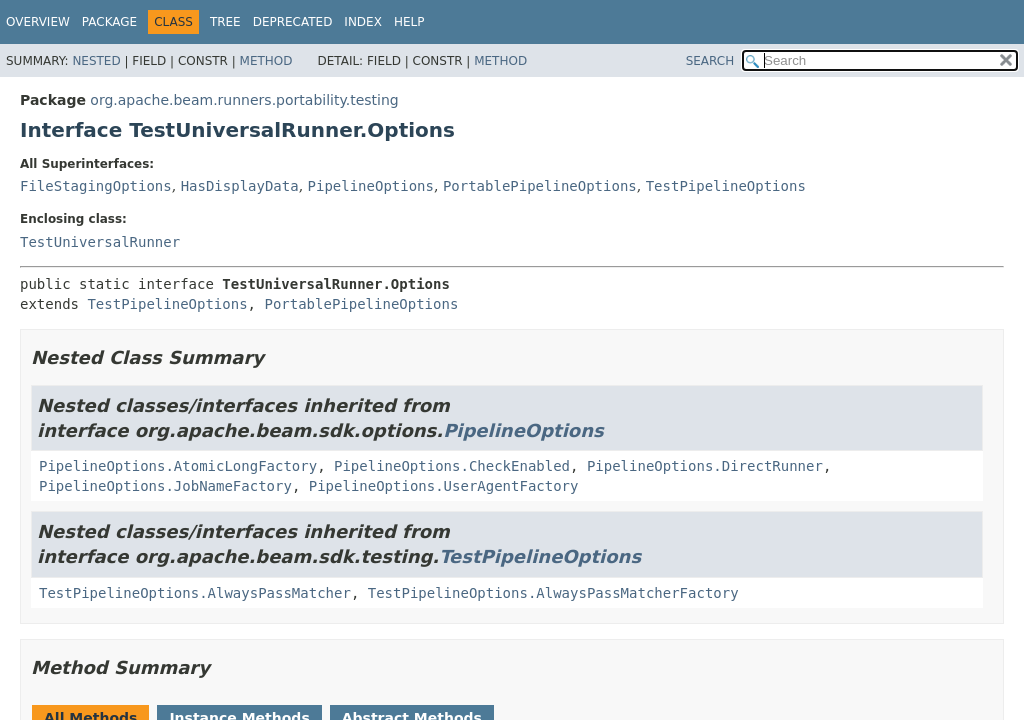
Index (363, 22)
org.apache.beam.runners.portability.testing (244, 100)
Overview (38, 22)
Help (409, 22)
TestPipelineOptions (726, 186)
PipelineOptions (371, 186)
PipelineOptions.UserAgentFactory (444, 486)
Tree (225, 22)
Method (266, 61)
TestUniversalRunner (100, 242)
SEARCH (710, 61)
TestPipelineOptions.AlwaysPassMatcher (195, 593)
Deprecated (293, 22)
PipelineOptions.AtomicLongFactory (178, 466)
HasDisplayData (240, 186)
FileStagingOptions (96, 186)
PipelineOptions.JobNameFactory (165, 486)
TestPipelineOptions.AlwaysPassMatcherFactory (553, 593)
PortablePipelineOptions (540, 186)
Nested (96, 61)
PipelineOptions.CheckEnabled (452, 466)
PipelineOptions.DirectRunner (705, 466)
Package (109, 22)
